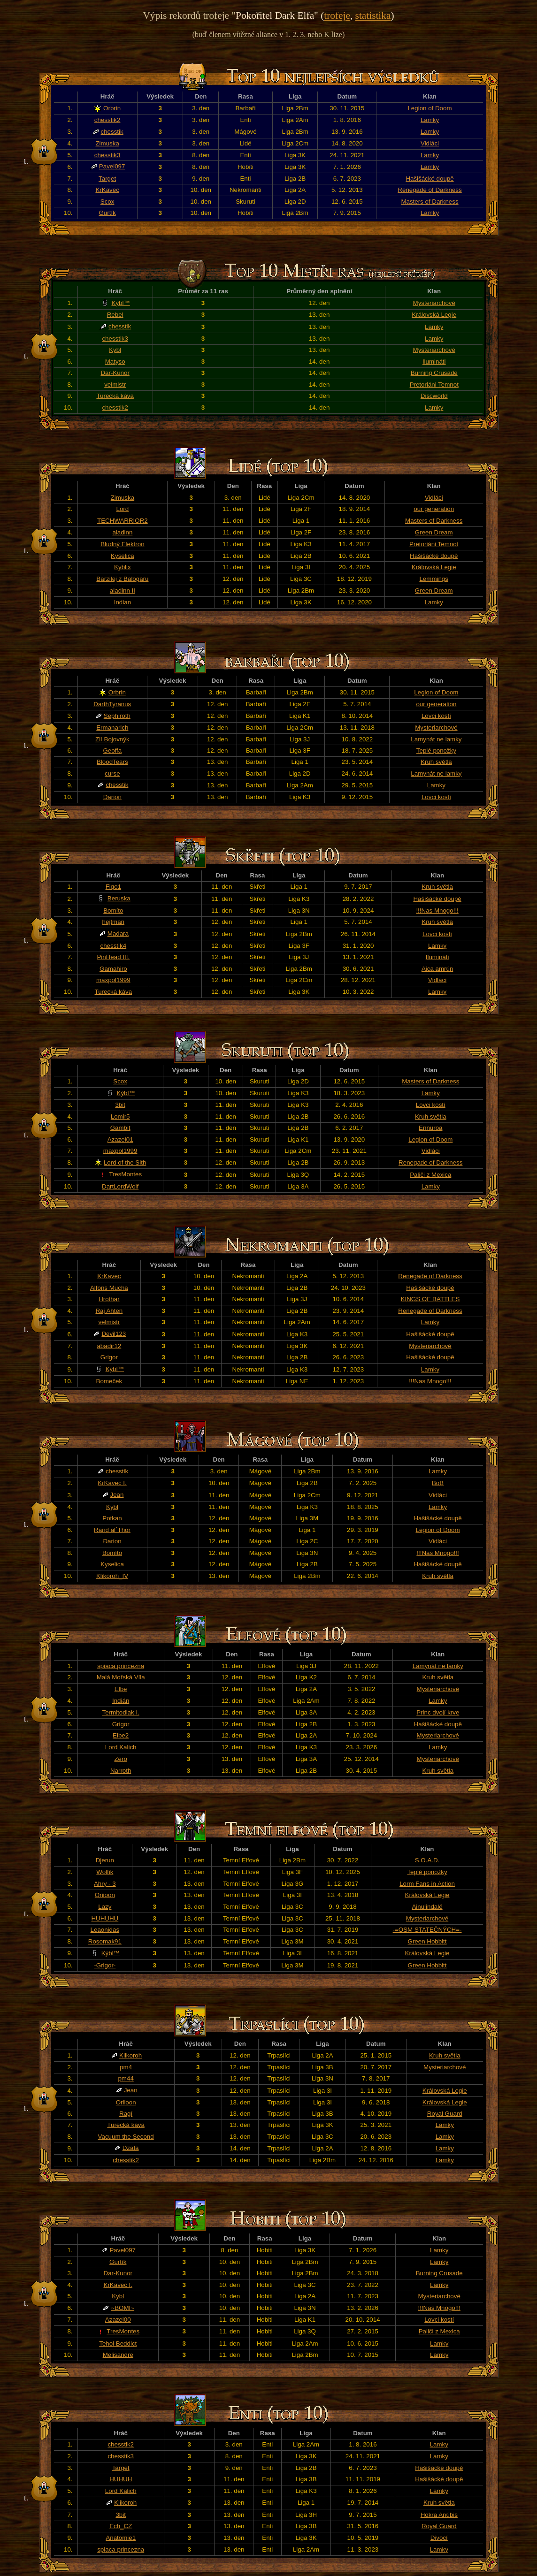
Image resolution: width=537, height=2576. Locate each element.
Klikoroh (130, 2055)
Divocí (439, 2537)
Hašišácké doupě (429, 178)
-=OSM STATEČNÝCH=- (427, 1929)
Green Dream (434, 532)
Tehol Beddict (118, 2343)
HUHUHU (104, 1918)
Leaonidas (105, 1929)
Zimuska (107, 143)
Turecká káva (115, 395)
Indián (120, 1700)
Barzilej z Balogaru (122, 578)
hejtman (113, 921)
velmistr (115, 384)
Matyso (115, 361)
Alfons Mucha (109, 1287)
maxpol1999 (113, 979)
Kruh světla (436, 761)
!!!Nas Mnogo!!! (437, 910)
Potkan (112, 1518)
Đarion (112, 796)
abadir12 (109, 1345)
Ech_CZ (120, 2526)
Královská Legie (434, 314)
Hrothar (109, 1299)
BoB (438, 1482)
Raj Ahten (109, 1310)
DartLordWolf (120, 1186)
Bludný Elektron (122, 544)
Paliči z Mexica (430, 1174)
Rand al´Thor (112, 1529)
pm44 (125, 2078)
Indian (122, 602)
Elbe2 (121, 1735)
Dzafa (131, 2147)
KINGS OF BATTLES (430, 1299)
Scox (107, 201)
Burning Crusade (434, 372)
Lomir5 (120, 1116)
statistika (373, 15)
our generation (434, 508)
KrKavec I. (112, 1482)
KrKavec (107, 189)
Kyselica (122, 555)
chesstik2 (107, 119)
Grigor (109, 1357)
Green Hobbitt (427, 1941)
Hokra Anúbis (439, 2514)
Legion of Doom (429, 108)
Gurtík (107, 212)
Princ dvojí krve (437, 1712)
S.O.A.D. (427, 1860)
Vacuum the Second (126, 2136)
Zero (120, 1758)
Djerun (105, 1860)
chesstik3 (107, 155)
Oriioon (105, 1894)
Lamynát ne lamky (436, 739)
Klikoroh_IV (112, 1575)
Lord (122, 508)
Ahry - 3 (105, 1883)
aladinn (122, 532)
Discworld (434, 395)
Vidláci (430, 143)
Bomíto (113, 910)
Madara (118, 933)
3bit (120, 1104)
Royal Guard (444, 2113)
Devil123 (113, 1333)
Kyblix (122, 567)
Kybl (115, 349)
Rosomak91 (105, 1941)
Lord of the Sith (125, 1162)
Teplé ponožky (436, 750)
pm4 (126, 2067)
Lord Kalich (121, 1747)
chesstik (112, 131)
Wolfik (104, 1871)
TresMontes (125, 1174)
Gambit (120, 1127)
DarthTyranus (112, 704)
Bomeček (109, 1381)
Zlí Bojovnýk (112, 739)
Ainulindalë (427, 1906)
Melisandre (118, 2354)
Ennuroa (430, 1127)
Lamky (430, 119)
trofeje (337, 15)
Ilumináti (434, 361)
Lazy (104, 1906)
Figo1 (113, 886)
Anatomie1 (121, 2537)
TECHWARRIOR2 (122, 520)
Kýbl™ (121, 302)
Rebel (115, 314)
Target (107, 178)
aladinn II (122, 590)
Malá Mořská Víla (121, 1677)
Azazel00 (118, 2319)
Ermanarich (112, 727)
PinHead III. (113, 956)
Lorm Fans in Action (427, 1883)
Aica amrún (437, 968)
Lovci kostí (436, 715)
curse (112, 773)
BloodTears (112, 761)
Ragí (125, 2113)
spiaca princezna (120, 1665)
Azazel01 (120, 1139)
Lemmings (433, 578)
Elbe (121, 1688)
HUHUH (120, 2479)
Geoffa (112, 750)
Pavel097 (112, 166)
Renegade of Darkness (429, 189)
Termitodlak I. (120, 1712)
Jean (117, 1494)
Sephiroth (117, 715)
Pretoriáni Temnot (434, 384)
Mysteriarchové (434, 302)
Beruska (118, 898)
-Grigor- (104, 1965)
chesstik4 (113, 945)
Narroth (120, 1770)
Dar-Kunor (114, 372)
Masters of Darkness (429, 201)
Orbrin (112, 108)
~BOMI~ (122, 2307)
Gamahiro (113, 968)
